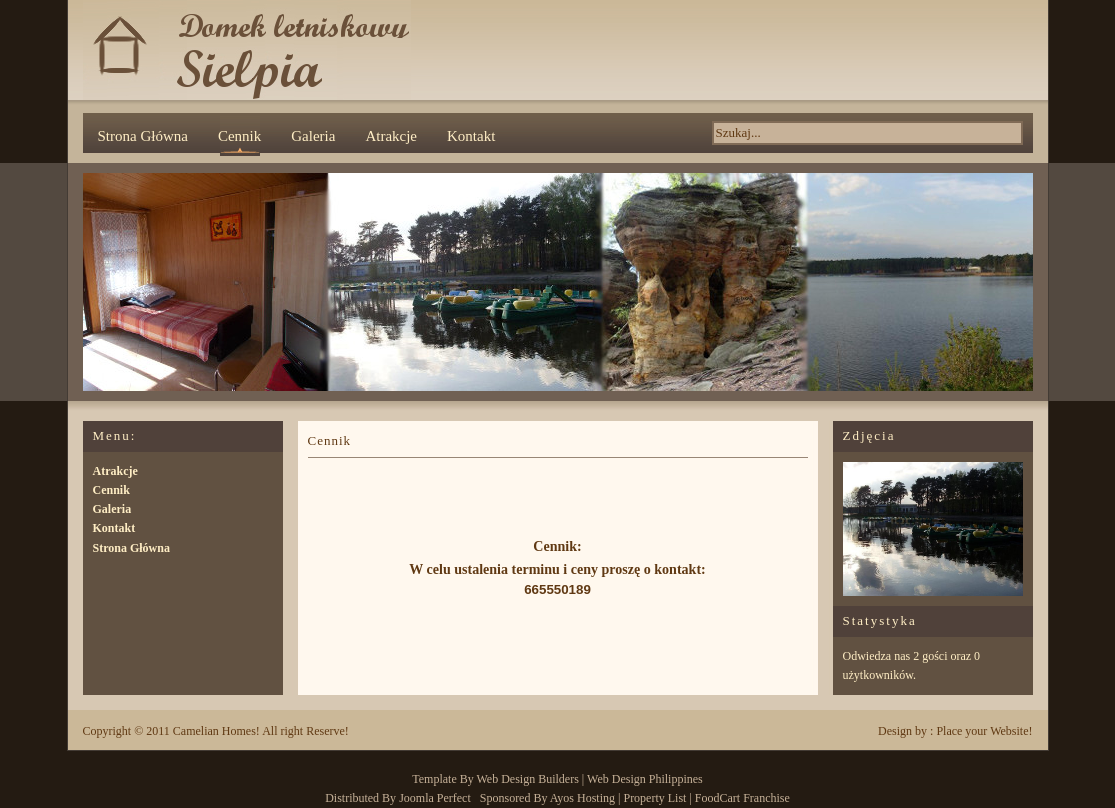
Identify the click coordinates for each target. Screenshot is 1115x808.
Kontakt (471, 136)
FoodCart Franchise (742, 798)
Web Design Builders (528, 779)
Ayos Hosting (582, 798)
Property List (654, 798)
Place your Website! (984, 731)
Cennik (239, 136)
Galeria (313, 136)
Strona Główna (143, 136)
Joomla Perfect (435, 798)
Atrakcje (391, 136)
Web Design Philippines (645, 779)
